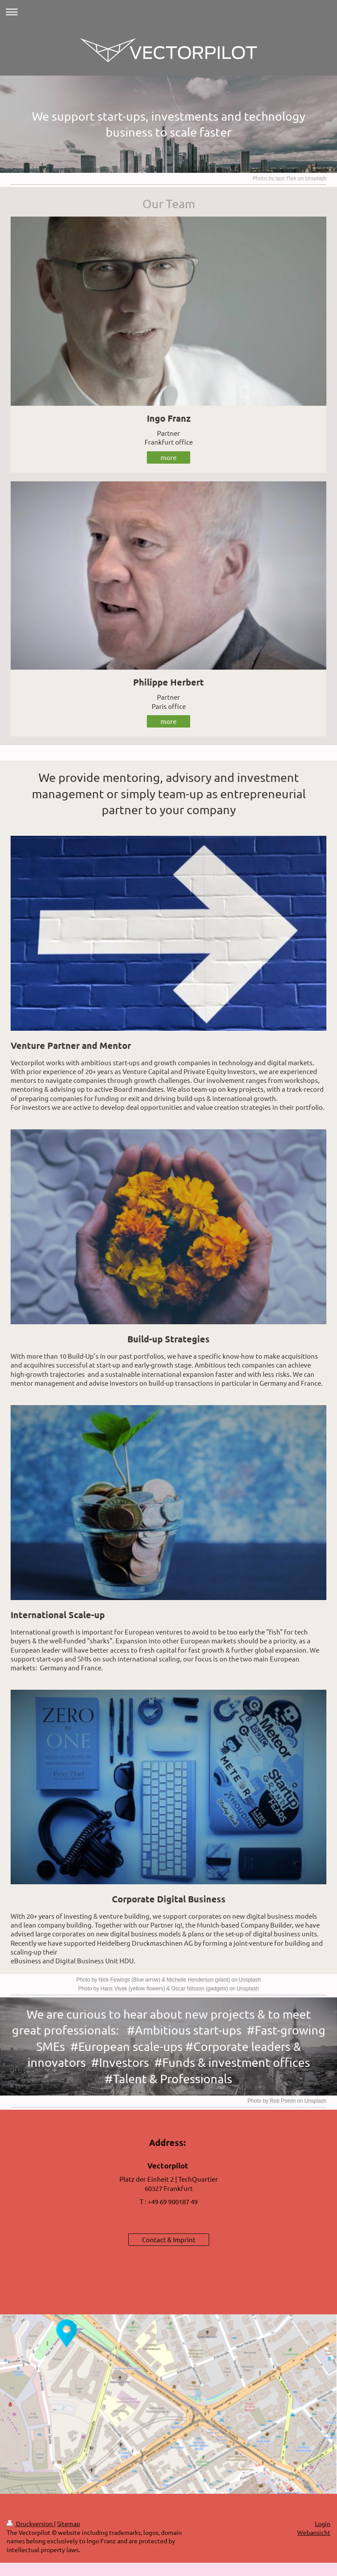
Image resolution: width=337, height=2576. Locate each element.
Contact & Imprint (168, 2239)
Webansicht (313, 2532)
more (168, 457)
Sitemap (68, 2523)
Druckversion (30, 2523)
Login (322, 2523)
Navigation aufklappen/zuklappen (168, 11)
